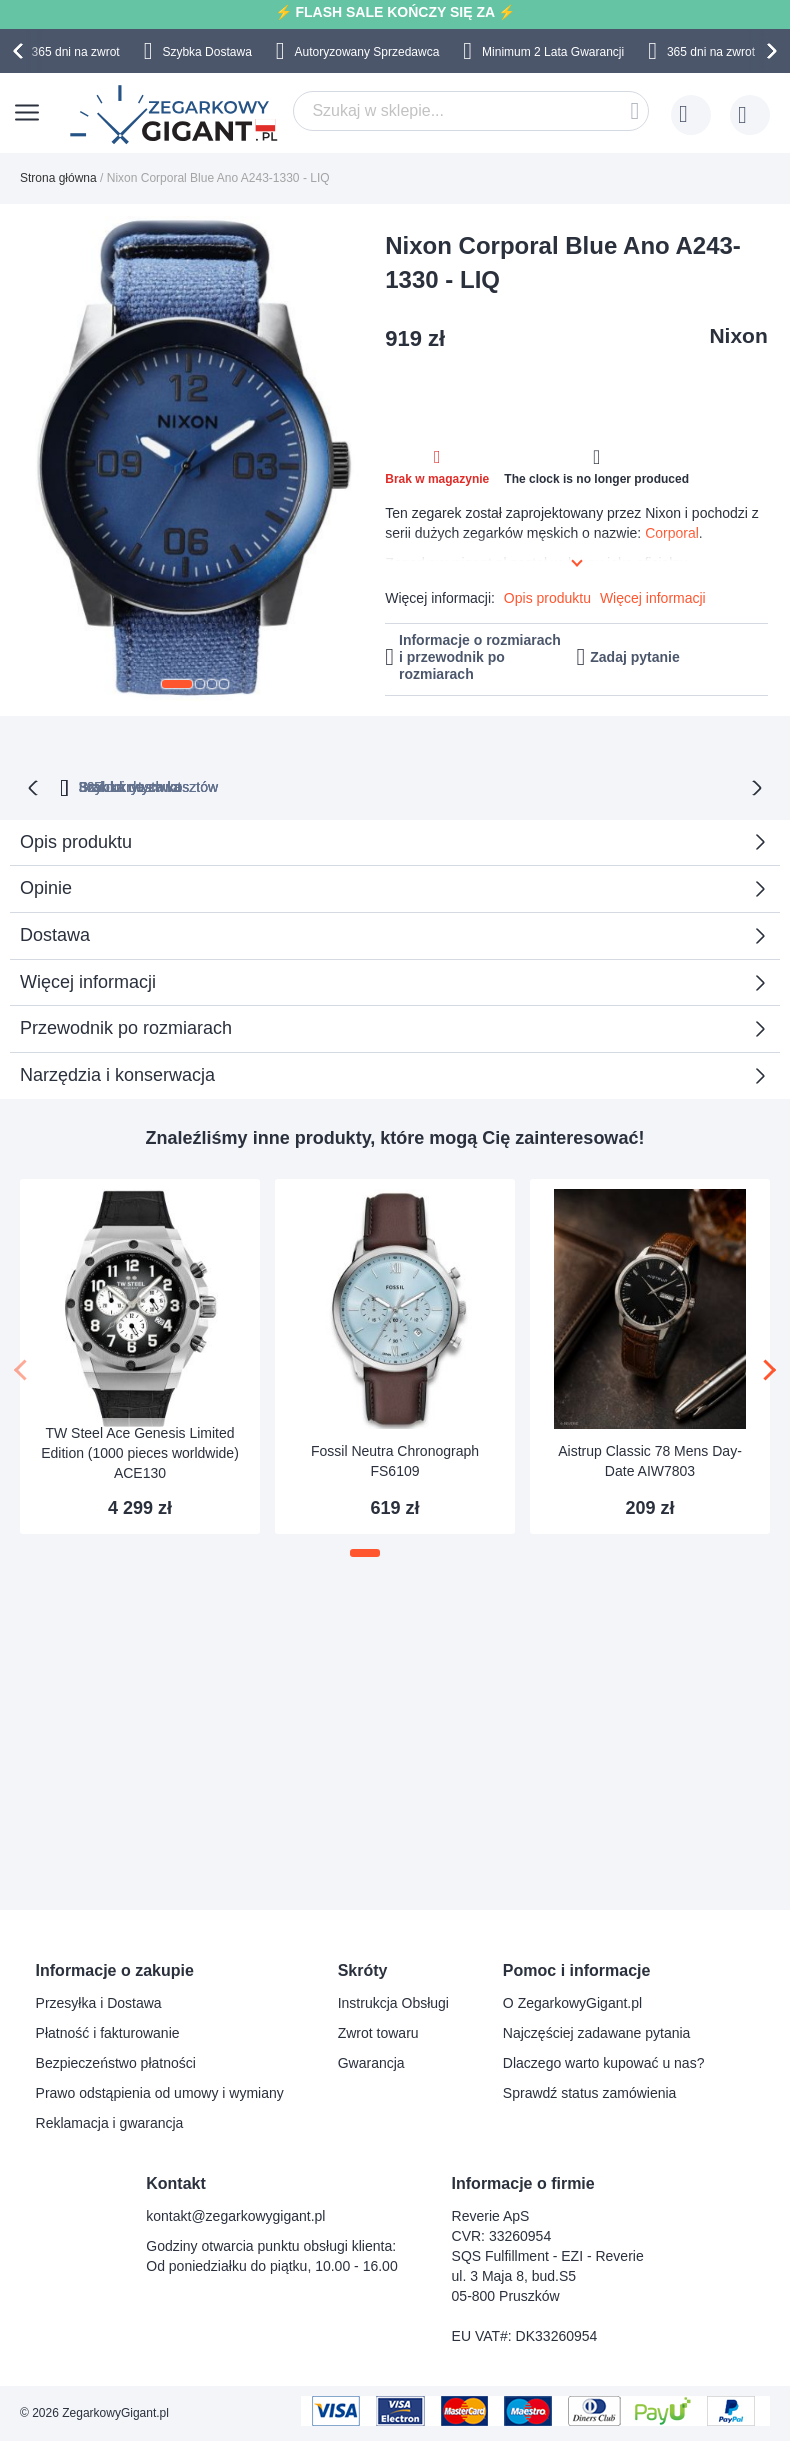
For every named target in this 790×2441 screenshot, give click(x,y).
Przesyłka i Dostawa (99, 2003)
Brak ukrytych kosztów (404, 785)
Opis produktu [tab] (76, 840)
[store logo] (175, 115)
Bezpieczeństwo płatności (116, 2063)
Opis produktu (547, 598)
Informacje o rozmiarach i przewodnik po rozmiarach (480, 657)
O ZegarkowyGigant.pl (572, 2003)
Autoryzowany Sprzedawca (367, 52)
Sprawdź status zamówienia (590, 2093)
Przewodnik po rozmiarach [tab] (126, 1026)
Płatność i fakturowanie (108, 2033)
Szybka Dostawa (206, 52)
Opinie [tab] (46, 886)
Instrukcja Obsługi (393, 2003)
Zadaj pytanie (634, 657)
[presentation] (21, 51)
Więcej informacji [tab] (88, 980)
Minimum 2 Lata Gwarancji (553, 52)
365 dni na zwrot (76, 52)
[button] (177, 684)
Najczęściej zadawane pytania (597, 2033)
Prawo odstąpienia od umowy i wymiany (160, 2093)
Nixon (738, 335)
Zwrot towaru (378, 2033)
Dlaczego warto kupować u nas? (604, 2063)
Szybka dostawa (574, 785)
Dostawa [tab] (55, 933)
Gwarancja (371, 2063)
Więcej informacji (653, 598)
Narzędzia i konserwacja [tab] (117, 1073)
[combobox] (471, 111)
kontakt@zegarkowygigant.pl (235, 2216)
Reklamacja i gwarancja (110, 2123)
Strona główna (58, 178)
